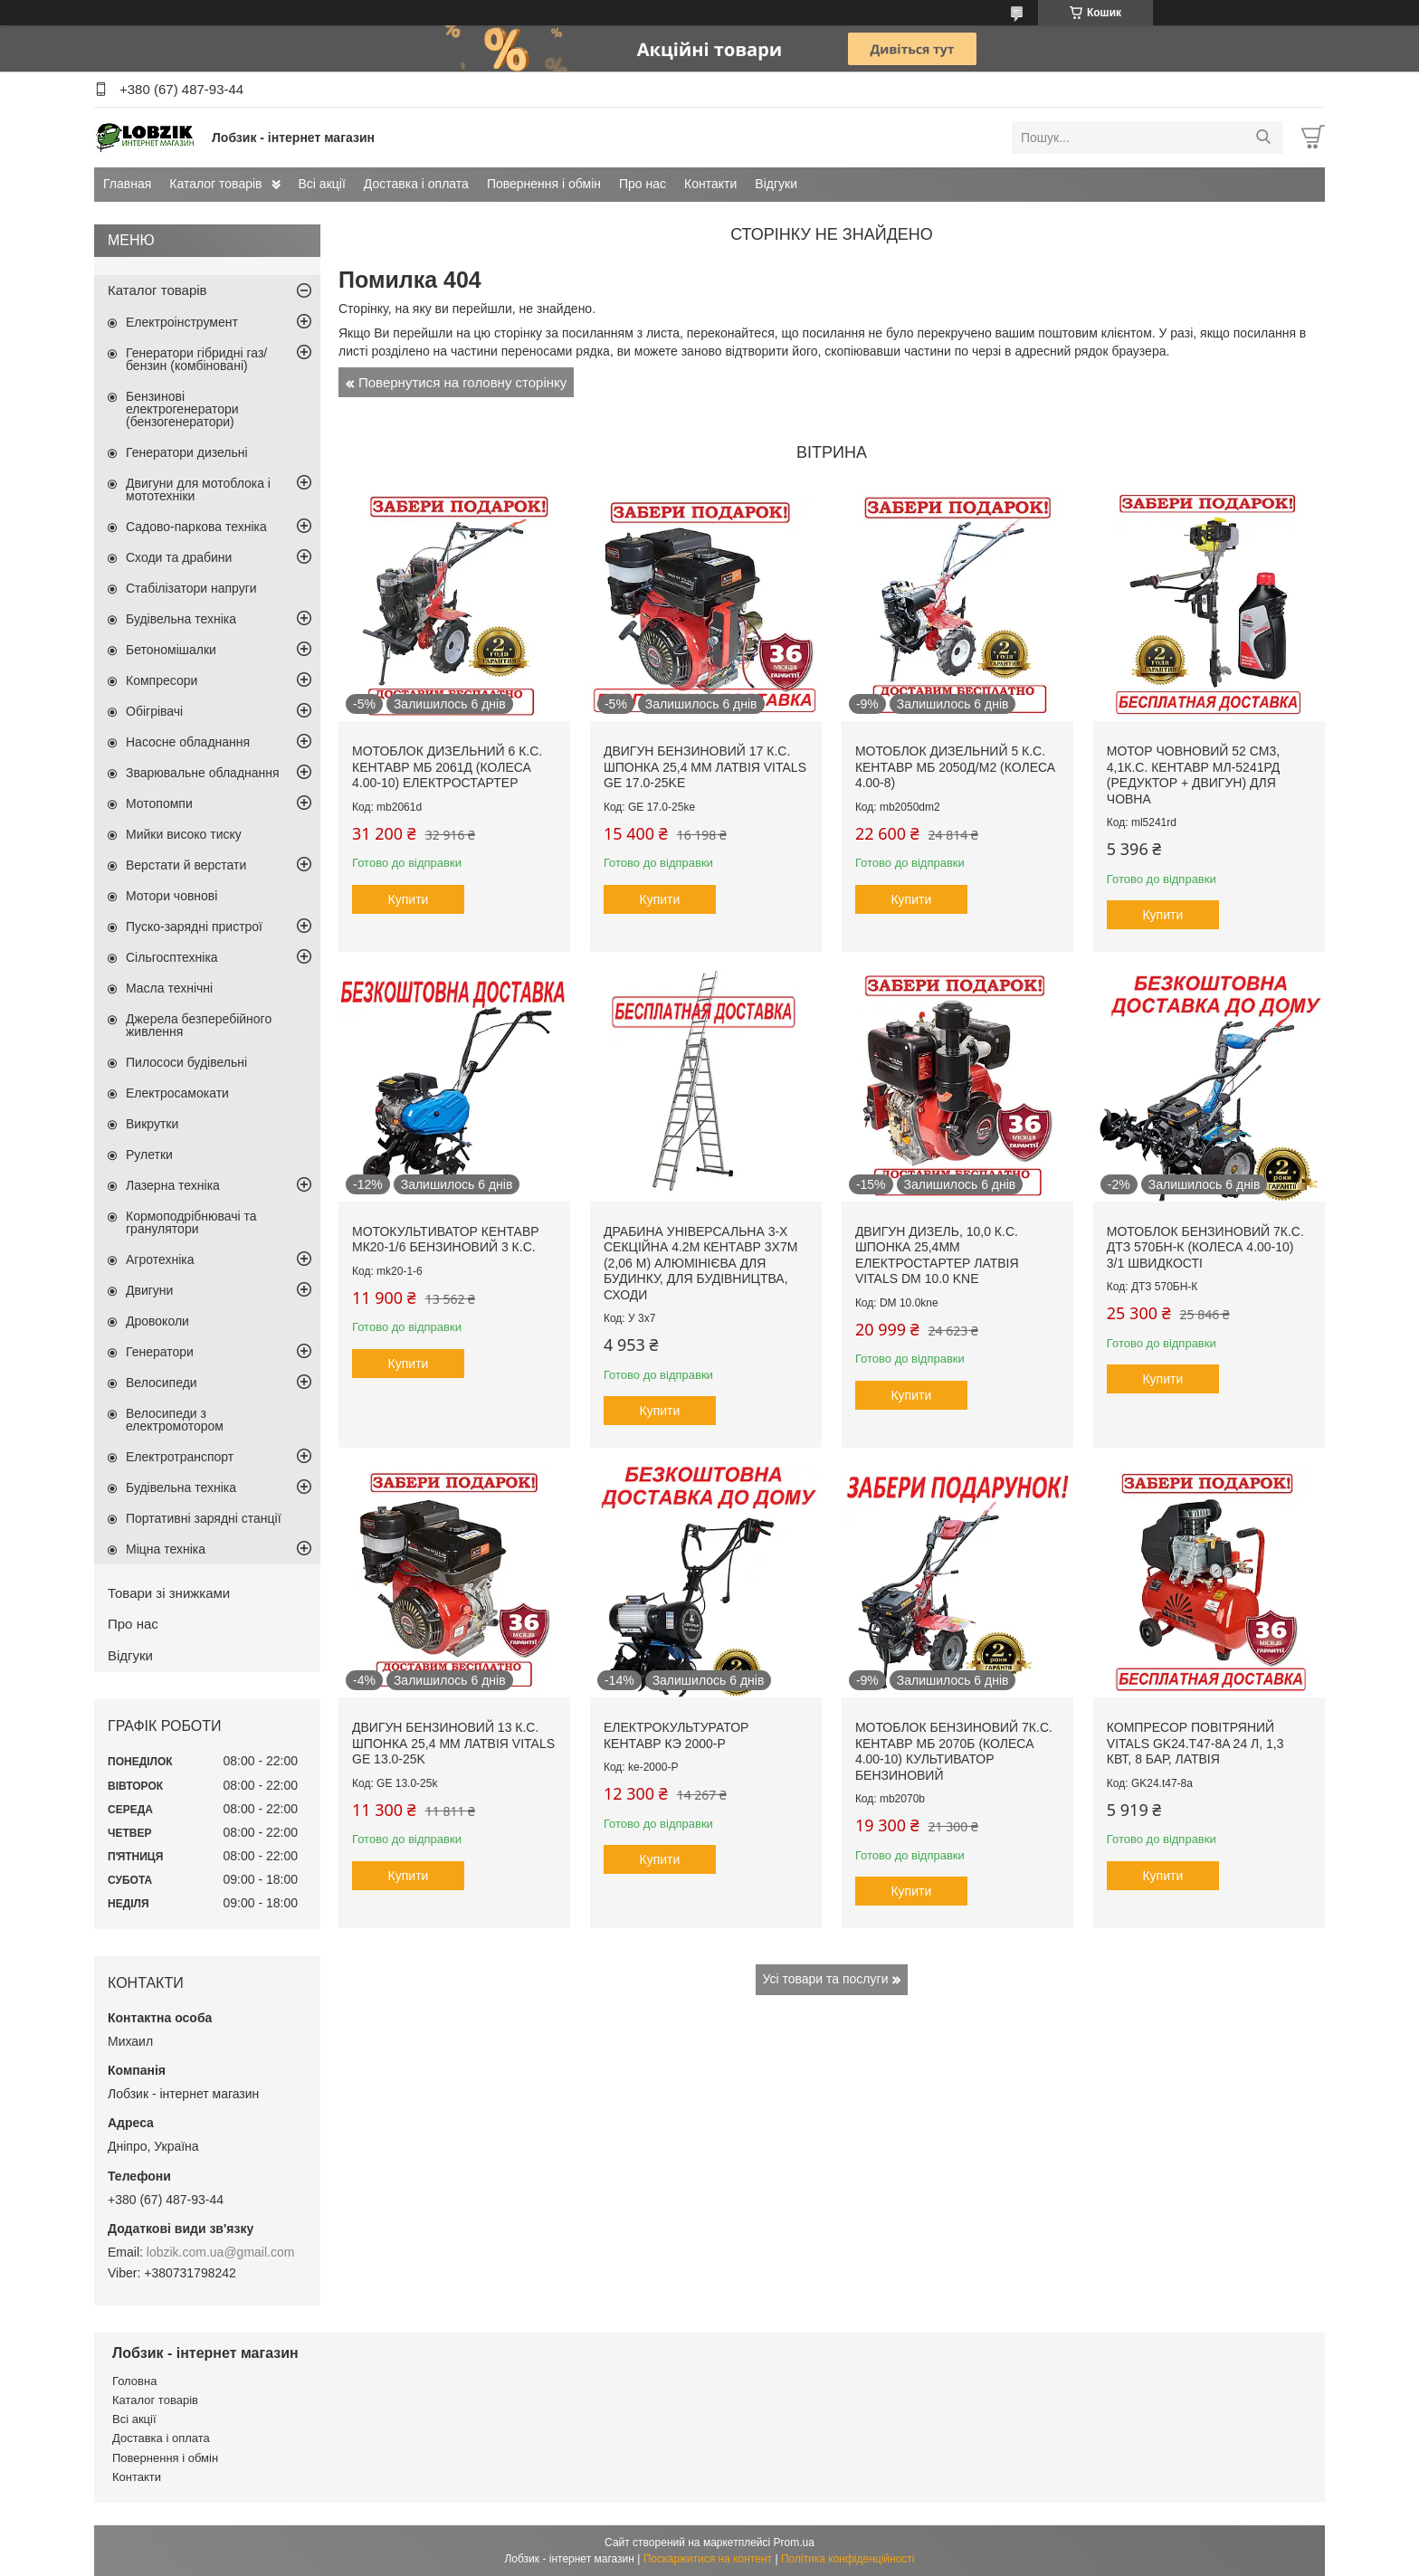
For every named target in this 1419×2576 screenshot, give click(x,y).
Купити (408, 899)
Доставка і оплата (416, 183)
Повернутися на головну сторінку (462, 382)
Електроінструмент (182, 322)
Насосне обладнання (188, 742)
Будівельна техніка (181, 619)
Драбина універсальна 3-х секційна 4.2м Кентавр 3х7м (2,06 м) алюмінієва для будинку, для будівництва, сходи (700, 1263)
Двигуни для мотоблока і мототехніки (198, 489)
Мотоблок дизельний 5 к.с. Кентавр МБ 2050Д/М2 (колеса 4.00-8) (955, 767)
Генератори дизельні (187, 452)
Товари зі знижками (169, 1593)
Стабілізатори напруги (191, 588)
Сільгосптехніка (172, 957)
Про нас (642, 183)
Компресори (161, 680)
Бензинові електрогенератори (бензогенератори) (182, 409)
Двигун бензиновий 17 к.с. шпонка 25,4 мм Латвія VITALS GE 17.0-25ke (705, 767)
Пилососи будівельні (186, 1062)
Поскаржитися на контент (707, 2558)
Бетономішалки (171, 649)
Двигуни (149, 1290)
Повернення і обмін (544, 183)
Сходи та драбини (179, 557)
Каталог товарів (215, 183)
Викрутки (152, 1124)
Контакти (710, 183)
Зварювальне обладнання (203, 772)
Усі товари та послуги (826, 1979)
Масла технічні (169, 988)
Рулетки (149, 1154)
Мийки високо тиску (184, 834)
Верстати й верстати (186, 865)
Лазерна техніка (173, 1185)
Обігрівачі (154, 711)
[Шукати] (1263, 137)
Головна (134, 2381)
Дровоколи (157, 1321)
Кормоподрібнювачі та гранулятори (191, 1222)
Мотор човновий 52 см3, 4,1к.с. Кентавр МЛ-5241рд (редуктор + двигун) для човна (1194, 775)
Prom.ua (794, 2542)
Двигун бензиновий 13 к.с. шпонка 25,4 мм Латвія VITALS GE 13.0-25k (453, 1743)
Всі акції (322, 183)
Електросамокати (177, 1093)
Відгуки (776, 183)
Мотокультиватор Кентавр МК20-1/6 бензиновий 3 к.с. (445, 1239)
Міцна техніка (165, 1549)
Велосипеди (161, 1382)
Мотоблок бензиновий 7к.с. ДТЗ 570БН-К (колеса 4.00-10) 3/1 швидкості (1205, 1247)
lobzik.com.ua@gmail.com (221, 2252)
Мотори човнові (171, 896)
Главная (127, 183)
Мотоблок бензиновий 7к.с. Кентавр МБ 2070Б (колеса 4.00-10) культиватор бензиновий (953, 1751)
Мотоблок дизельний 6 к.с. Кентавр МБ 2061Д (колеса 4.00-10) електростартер (447, 767)
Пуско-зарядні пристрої (194, 926)
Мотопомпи (159, 803)
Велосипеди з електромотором (175, 1419)
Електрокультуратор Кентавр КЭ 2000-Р (676, 1735)
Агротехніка (160, 1259)
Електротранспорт (179, 1457)
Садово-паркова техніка (196, 526)
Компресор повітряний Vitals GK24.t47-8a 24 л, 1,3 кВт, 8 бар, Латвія (1195, 1743)
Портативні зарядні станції (203, 1518)
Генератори (160, 1352)
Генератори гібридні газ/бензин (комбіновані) (196, 359)
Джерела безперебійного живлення (198, 1025)
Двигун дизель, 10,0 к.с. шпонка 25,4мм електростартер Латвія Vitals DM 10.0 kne (937, 1255)
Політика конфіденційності (848, 2558)
